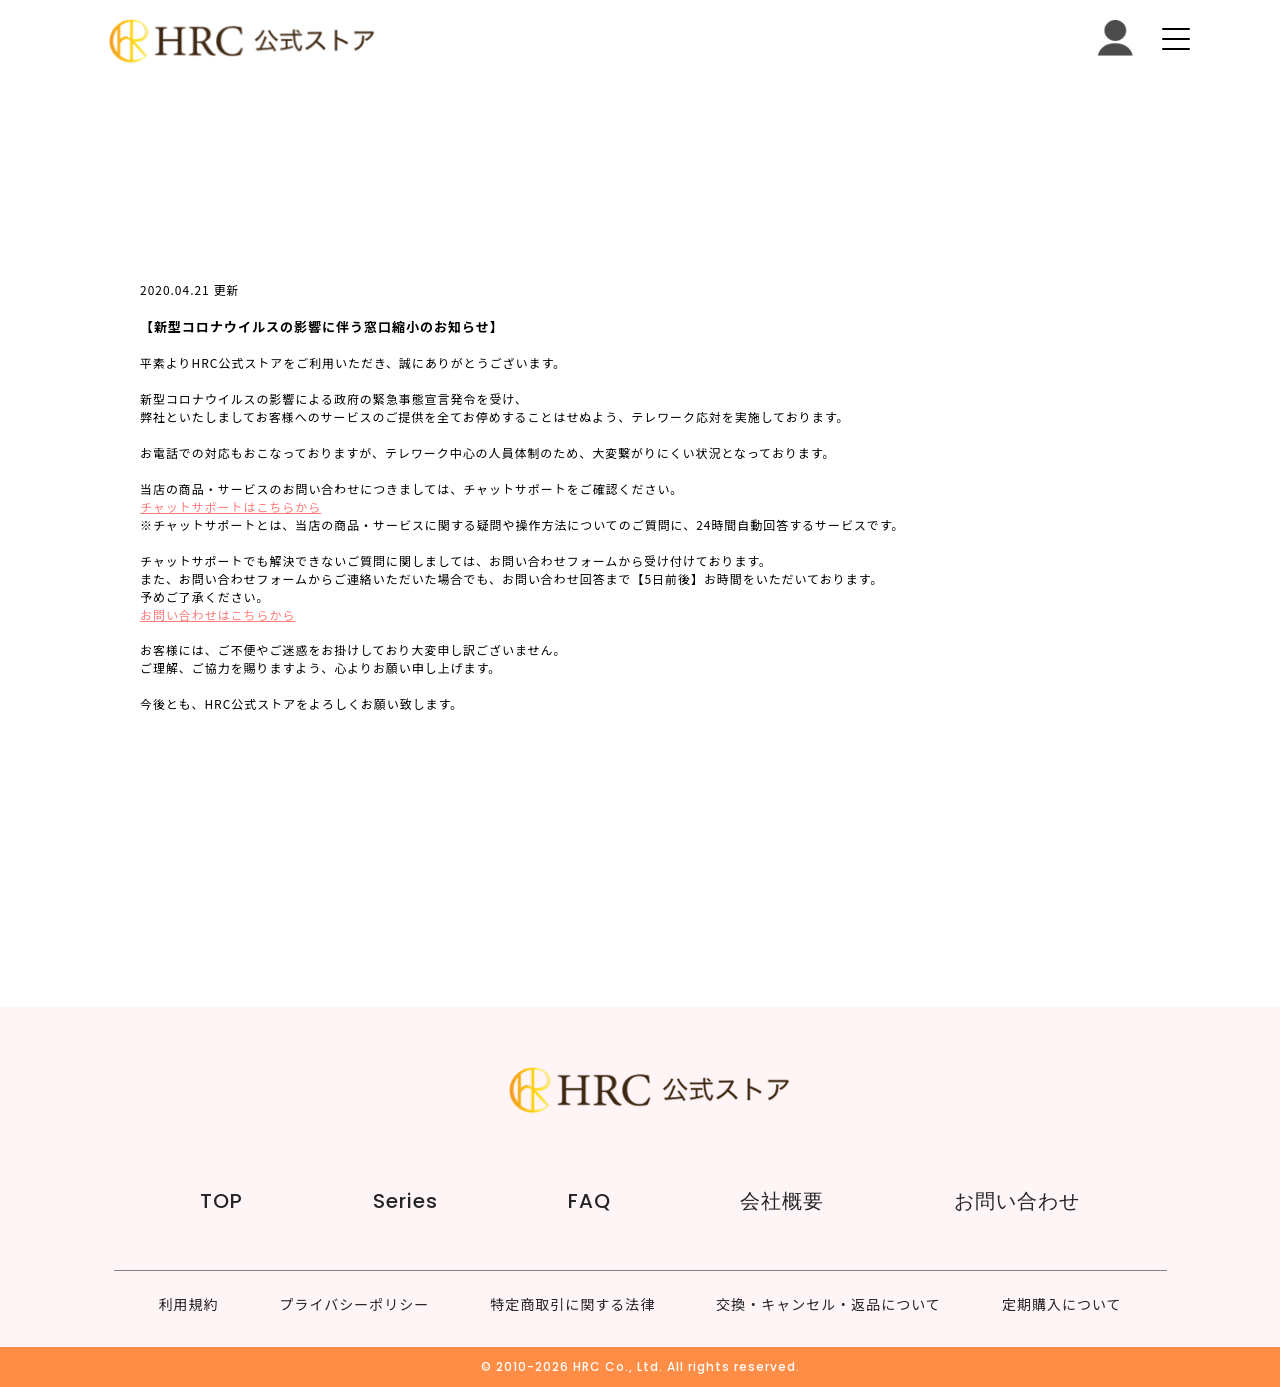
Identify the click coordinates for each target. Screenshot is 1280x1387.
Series (405, 1201)
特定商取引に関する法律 (572, 1304)
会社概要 (782, 1201)
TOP (221, 1201)
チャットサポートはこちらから (230, 506)
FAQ (589, 1201)
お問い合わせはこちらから (217, 614)
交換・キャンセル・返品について (828, 1304)
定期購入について (1062, 1304)
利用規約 (189, 1304)
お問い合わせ (1017, 1201)
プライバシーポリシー (355, 1304)
